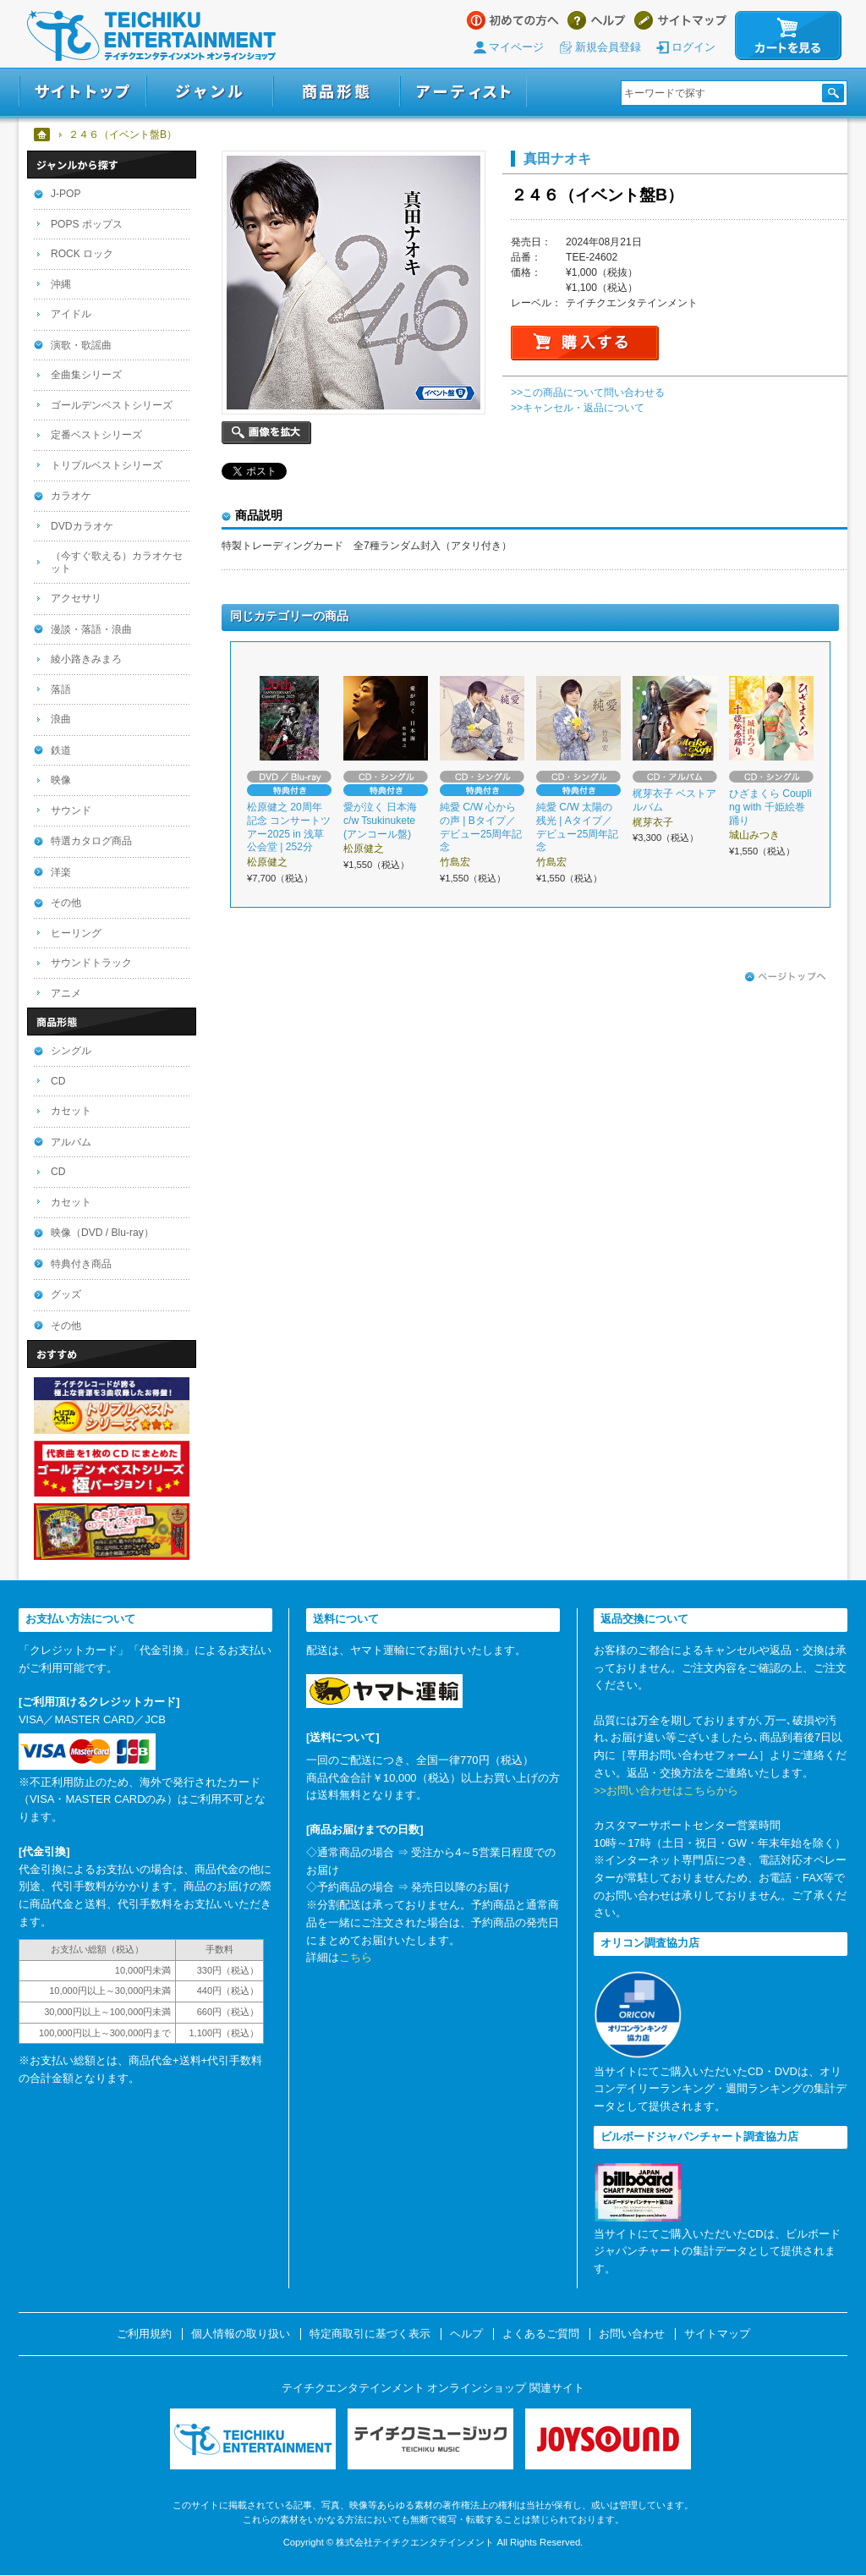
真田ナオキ (557, 158)
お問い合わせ (632, 2334)
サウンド (71, 810)
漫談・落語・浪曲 (91, 629)
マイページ (516, 47)
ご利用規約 (144, 2334)
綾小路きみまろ (86, 659)
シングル (71, 1051)
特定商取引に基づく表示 (370, 2334)
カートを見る (788, 35)
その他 (66, 903)
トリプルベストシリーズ (106, 465)
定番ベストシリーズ (96, 435)
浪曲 (61, 719)
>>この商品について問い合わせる (588, 392)
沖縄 (61, 284)
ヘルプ (596, 20)
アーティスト (463, 92)
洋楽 (61, 872)
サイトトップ (82, 92)
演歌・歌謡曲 (81, 345)
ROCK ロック (82, 254)
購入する (585, 343)
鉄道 (61, 750)
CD (58, 1081)
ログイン (693, 47)
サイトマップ (680, 20)
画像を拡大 (266, 432)
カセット (71, 1111)
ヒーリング (76, 933)
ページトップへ (785, 977)
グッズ (66, 1294)
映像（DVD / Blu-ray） (102, 1233)
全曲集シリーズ (86, 375)
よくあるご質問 (540, 2334)
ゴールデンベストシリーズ (112, 405)
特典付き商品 (81, 1264)
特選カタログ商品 (91, 841)
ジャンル (209, 92)
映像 (61, 780)
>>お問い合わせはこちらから (666, 1790)
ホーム (43, 134)
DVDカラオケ (82, 526)
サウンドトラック (91, 963)
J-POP (66, 194)
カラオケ (71, 496)
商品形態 (336, 92)
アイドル (71, 314)
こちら (355, 1957)
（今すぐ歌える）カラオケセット (117, 562)
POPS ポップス (87, 224)
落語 (61, 689)
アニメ (66, 993)
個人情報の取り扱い (240, 2334)
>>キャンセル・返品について (577, 408)
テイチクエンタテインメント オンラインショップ (151, 35)
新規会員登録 (608, 47)
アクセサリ (76, 598)
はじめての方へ (513, 20)
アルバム (71, 1142)
